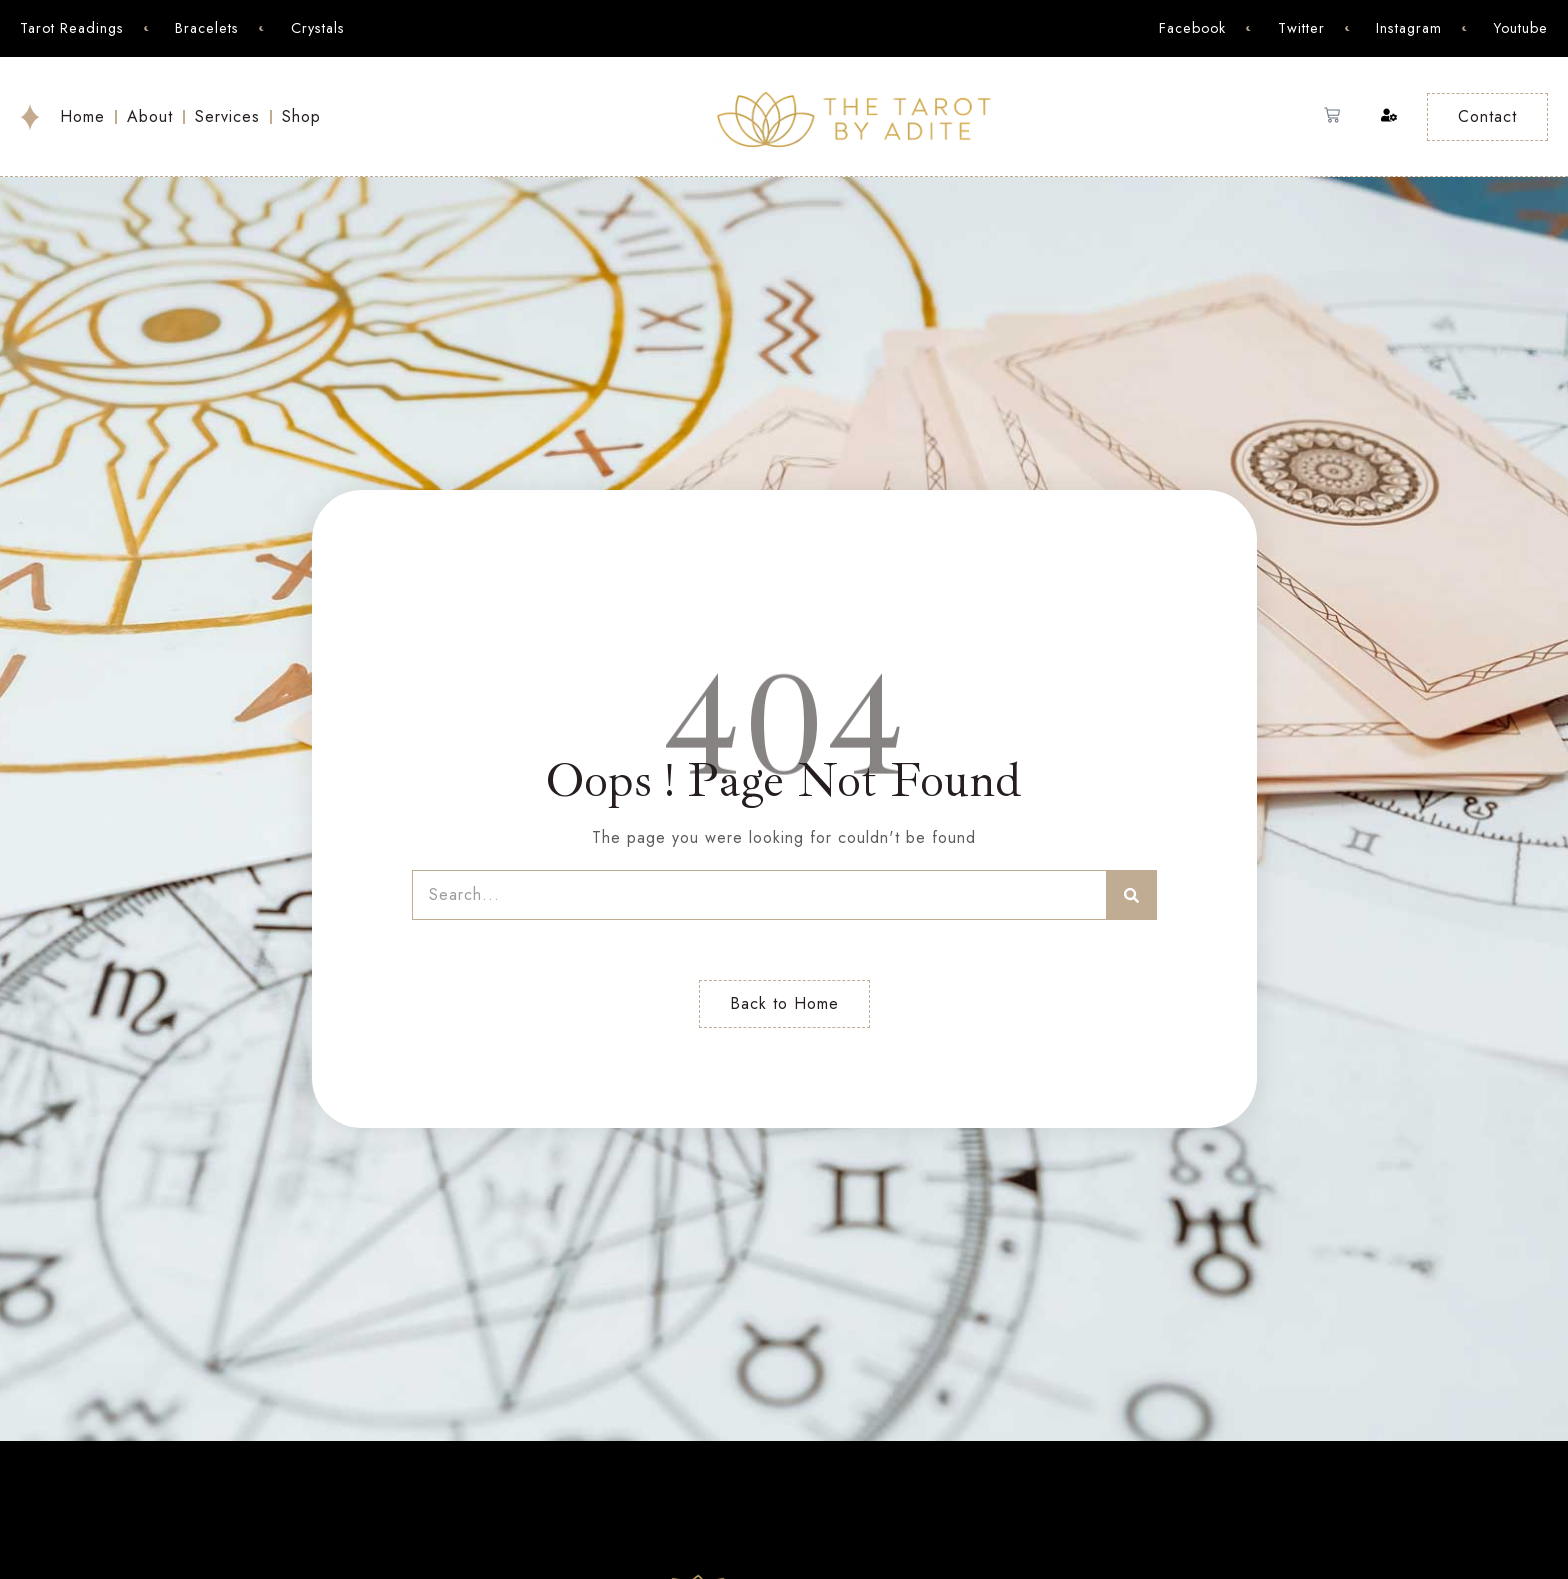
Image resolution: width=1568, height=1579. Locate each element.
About (150, 116)
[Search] (1132, 895)
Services (227, 116)
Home (82, 116)
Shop (301, 116)
